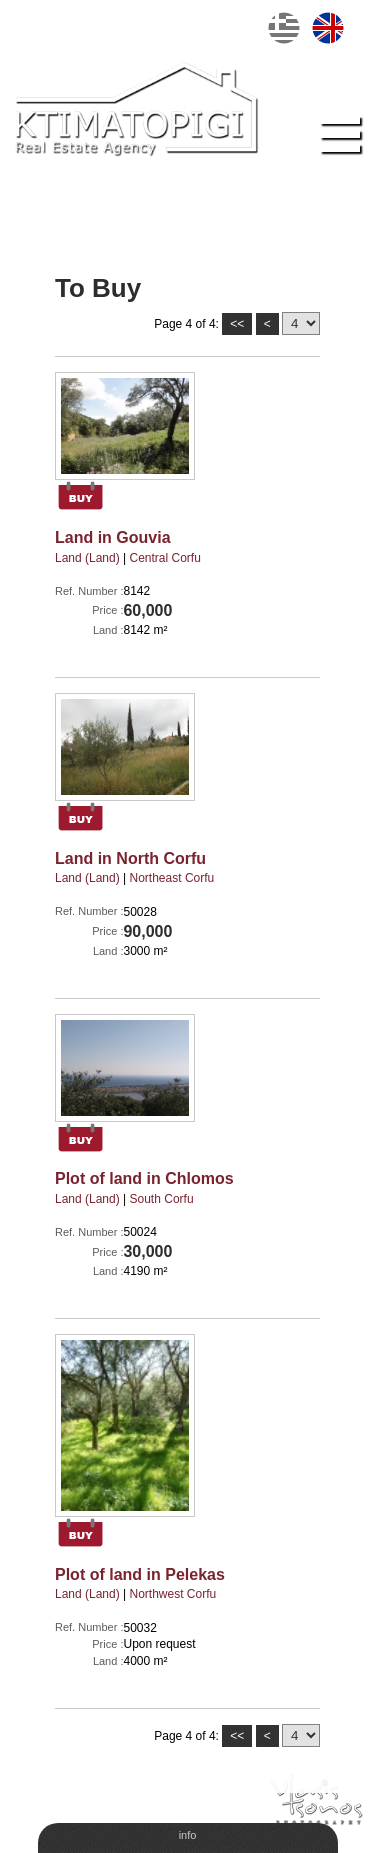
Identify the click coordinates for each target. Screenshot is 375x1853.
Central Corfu (165, 558)
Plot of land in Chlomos (144, 1178)
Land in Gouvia (113, 537)
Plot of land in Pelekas (140, 1574)
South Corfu (162, 1199)
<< (237, 324)
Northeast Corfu (172, 878)
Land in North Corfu (130, 858)
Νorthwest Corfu (173, 1594)
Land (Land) (87, 558)
